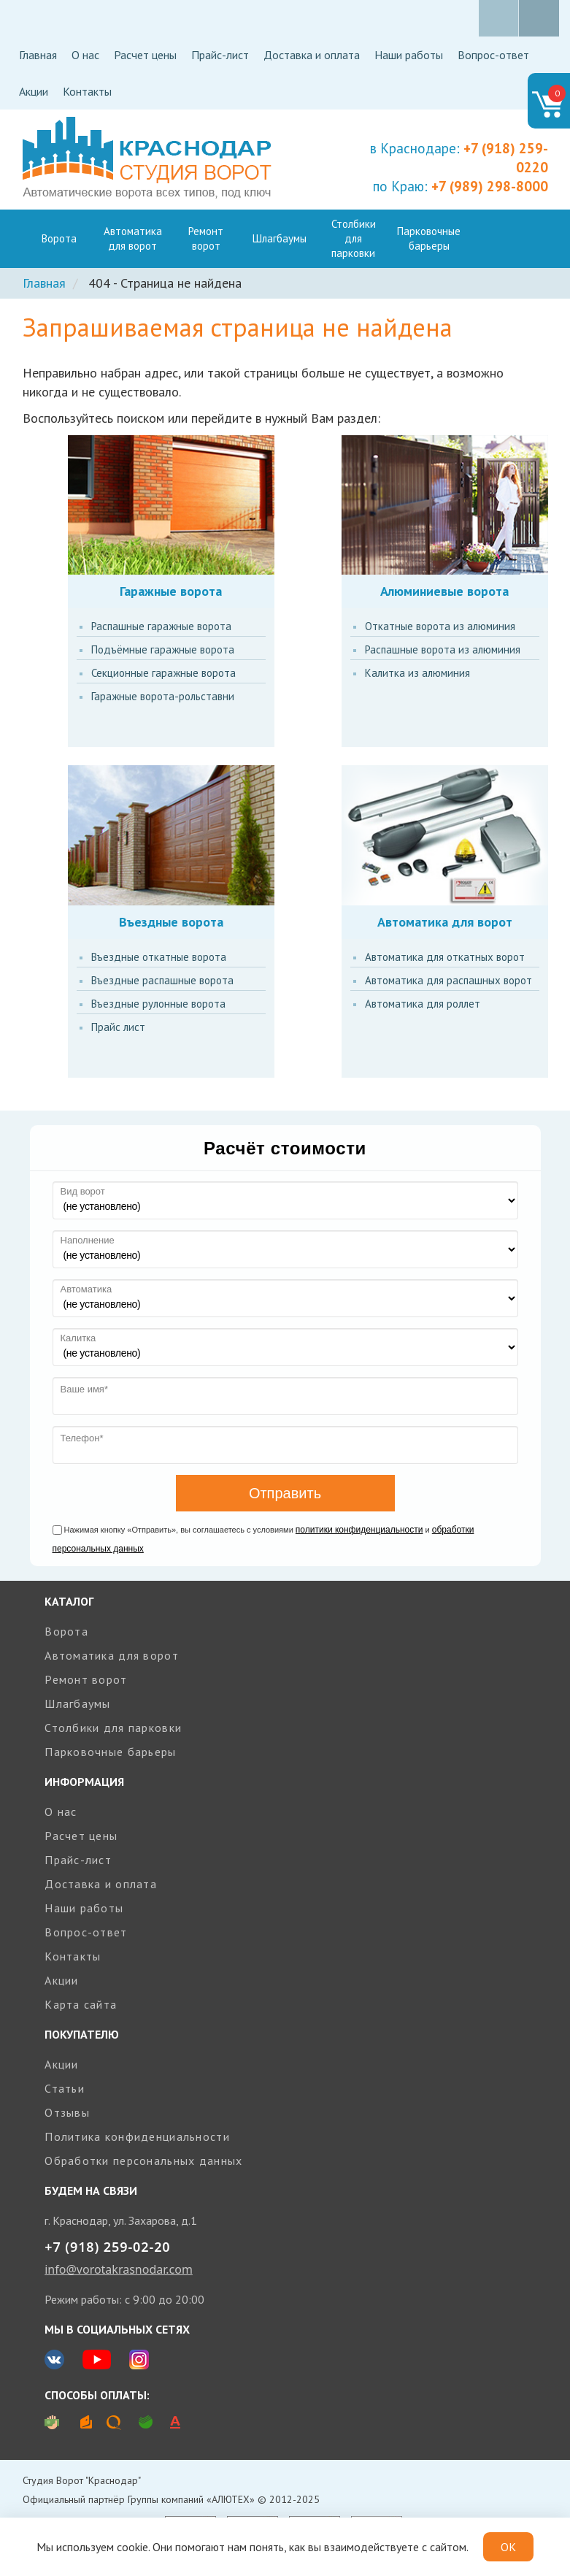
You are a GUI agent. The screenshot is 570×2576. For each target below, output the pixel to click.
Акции (33, 91)
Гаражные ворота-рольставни (162, 696)
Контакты (87, 91)
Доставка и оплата (311, 54)
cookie (132, 2546)
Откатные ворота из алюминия (440, 626)
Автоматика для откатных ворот (445, 957)
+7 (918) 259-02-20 (107, 2246)
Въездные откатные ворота (158, 957)
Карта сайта (81, 2004)
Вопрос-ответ (493, 54)
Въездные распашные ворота (162, 980)
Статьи (65, 2088)
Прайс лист (118, 1027)
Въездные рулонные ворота (158, 1004)
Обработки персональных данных (143, 2160)
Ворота (59, 238)
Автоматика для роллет (422, 1004)
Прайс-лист (220, 54)
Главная (38, 54)
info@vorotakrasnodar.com (119, 2269)
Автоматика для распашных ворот (448, 980)
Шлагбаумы (280, 238)
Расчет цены (145, 54)
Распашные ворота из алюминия (442, 649)
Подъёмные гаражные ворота (162, 649)
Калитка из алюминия (417, 673)
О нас (85, 54)
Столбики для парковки (353, 238)
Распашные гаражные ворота (161, 626)
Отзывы (67, 2112)
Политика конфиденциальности (137, 2136)
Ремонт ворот (205, 238)
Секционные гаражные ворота (163, 673)
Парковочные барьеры (429, 238)
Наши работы (408, 54)
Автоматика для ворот (133, 238)
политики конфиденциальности (359, 1530)
